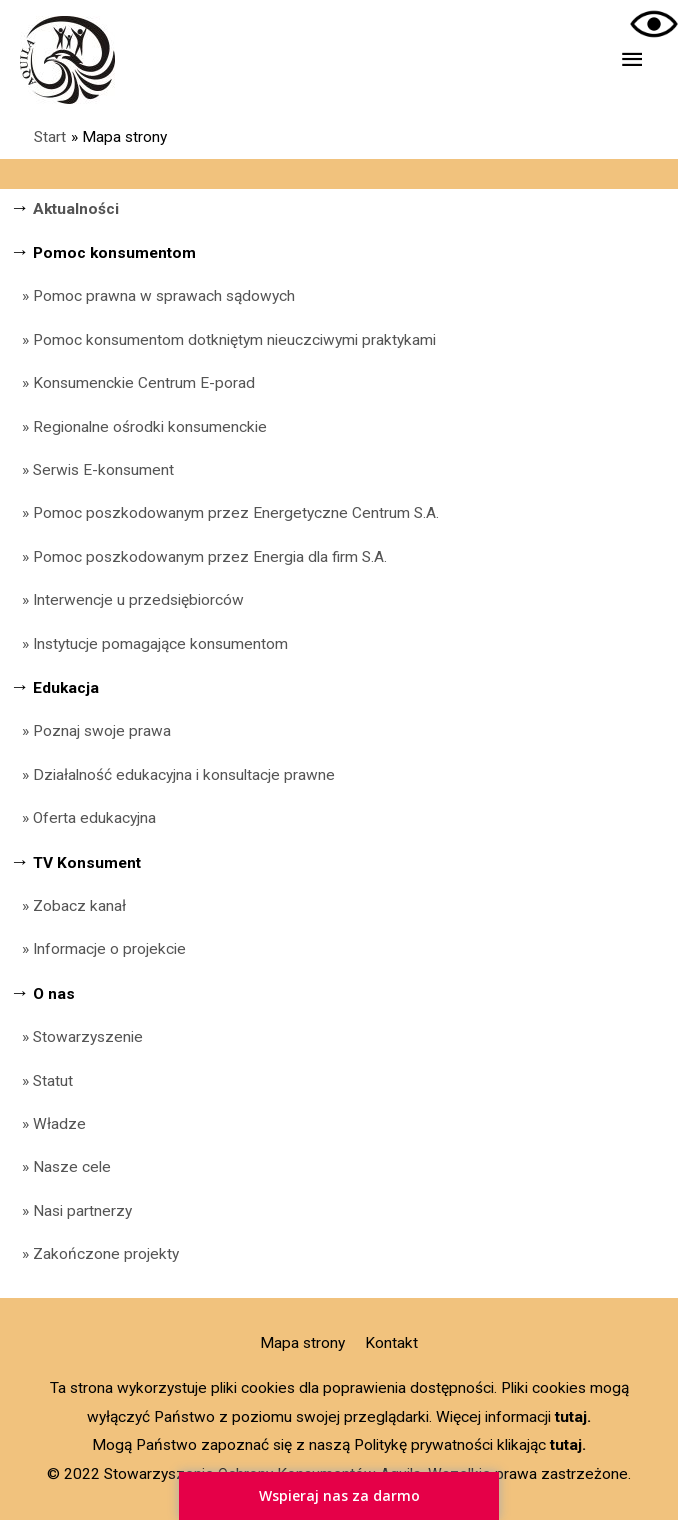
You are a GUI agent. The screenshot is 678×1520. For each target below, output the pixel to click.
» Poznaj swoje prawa (96, 731)
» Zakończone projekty (94, 1254)
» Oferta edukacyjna (83, 818)
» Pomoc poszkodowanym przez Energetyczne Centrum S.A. (230, 513)
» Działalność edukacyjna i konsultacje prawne (172, 775)
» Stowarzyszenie (76, 1037)
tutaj (571, 1417)
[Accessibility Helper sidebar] (654, 24)
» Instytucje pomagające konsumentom (149, 644)
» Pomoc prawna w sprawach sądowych (152, 296)
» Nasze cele (60, 1167)
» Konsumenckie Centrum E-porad (132, 383)
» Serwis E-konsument (92, 470)
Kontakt (391, 1343)
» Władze (48, 1124)
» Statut (41, 1081)
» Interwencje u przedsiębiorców (127, 600)
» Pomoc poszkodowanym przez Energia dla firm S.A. (204, 557)
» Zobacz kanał (68, 906)
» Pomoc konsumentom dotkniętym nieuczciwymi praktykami (223, 340)
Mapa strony (302, 1343)
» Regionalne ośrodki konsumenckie (138, 427)
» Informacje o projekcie (98, 949)
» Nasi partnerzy (71, 1211)
